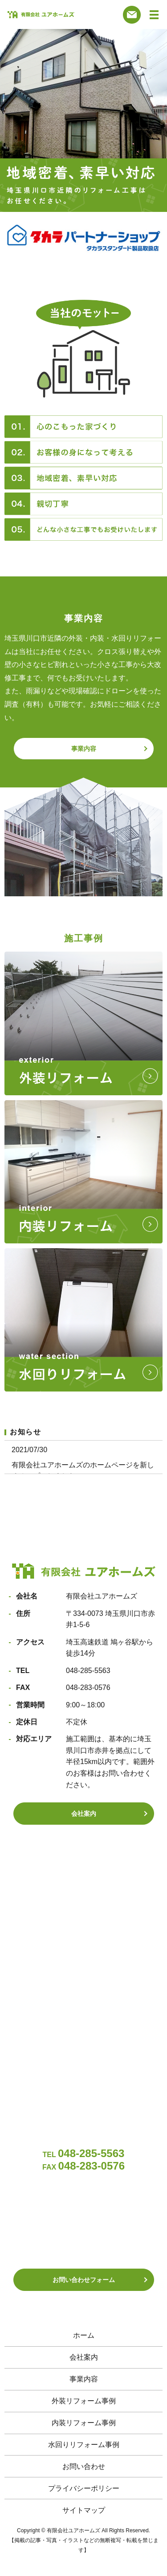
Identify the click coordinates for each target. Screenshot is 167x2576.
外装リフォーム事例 (84, 2401)
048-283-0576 (88, 1687)
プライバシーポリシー (83, 2488)
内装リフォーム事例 (84, 2423)
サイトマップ (83, 2510)
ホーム (83, 2335)
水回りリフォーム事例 (83, 2444)
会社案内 (83, 1813)
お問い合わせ (83, 2466)
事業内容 (83, 748)
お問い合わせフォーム (84, 2279)
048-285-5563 (88, 1670)
